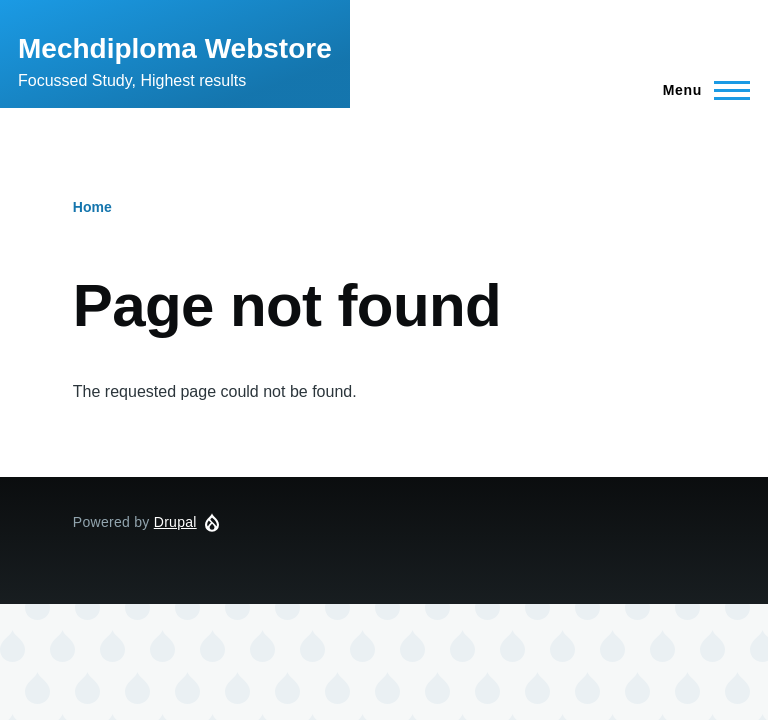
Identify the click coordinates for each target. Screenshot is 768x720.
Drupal (175, 522)
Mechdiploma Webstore (175, 48)
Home (92, 207)
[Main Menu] (700, 90)
